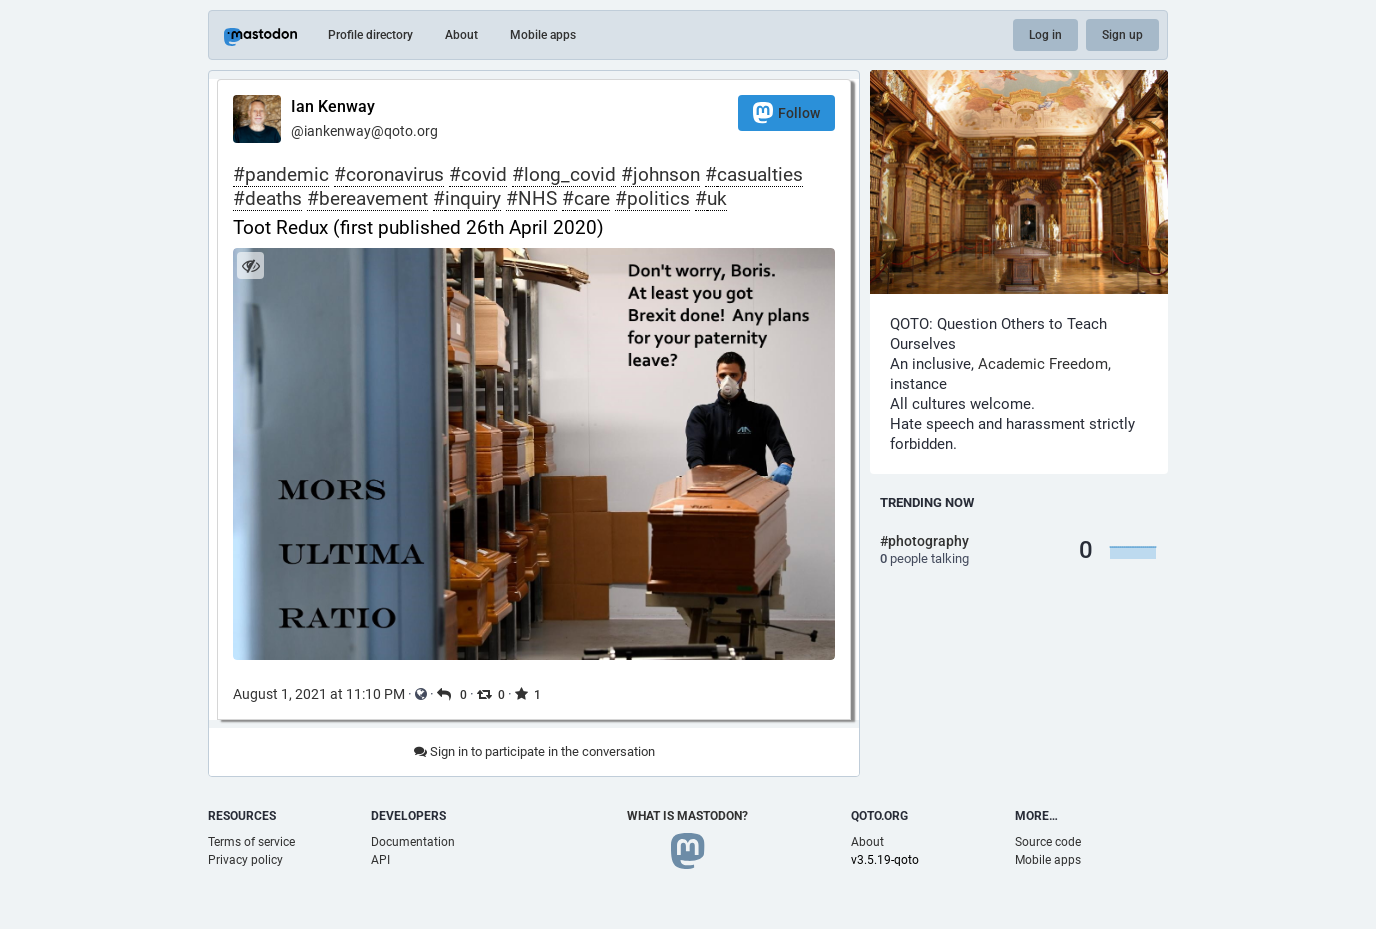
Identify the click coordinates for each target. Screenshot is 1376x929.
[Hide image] (250, 265)
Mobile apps (543, 35)
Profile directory (370, 35)
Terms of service (251, 842)
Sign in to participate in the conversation (534, 751)
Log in (1045, 35)
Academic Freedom (1043, 364)
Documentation (413, 842)
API (380, 860)
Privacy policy (245, 860)
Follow (786, 112)
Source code (1048, 842)
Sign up (1122, 35)
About (461, 35)
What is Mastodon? (687, 816)
